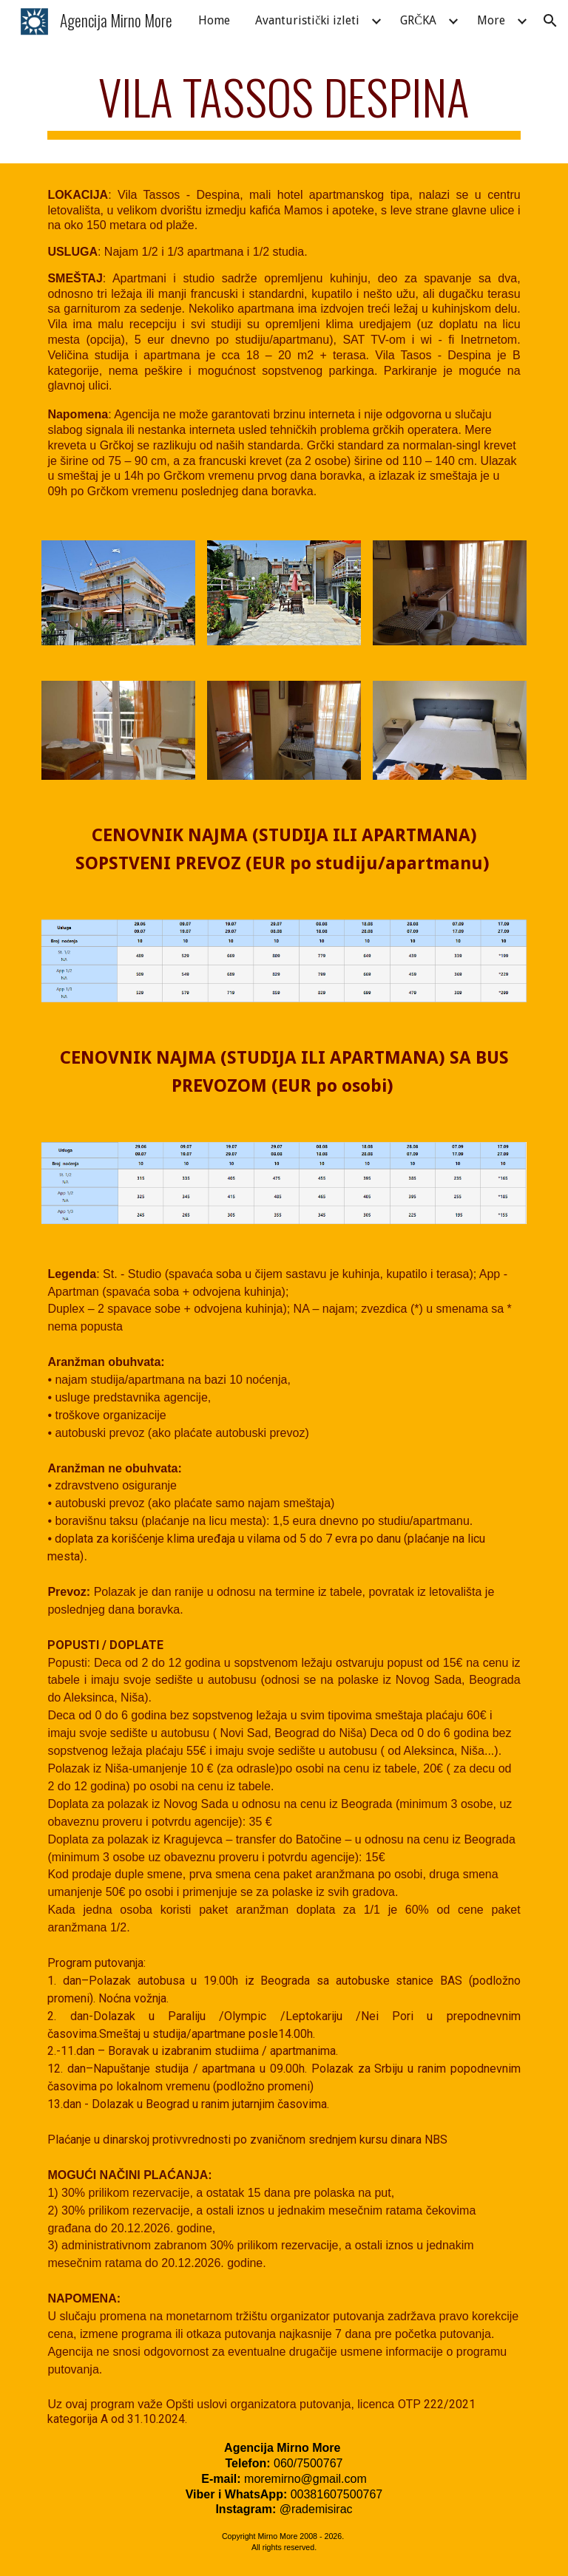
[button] (550, 20)
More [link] (491, 20)
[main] (283, 104)
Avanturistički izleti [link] (307, 20)
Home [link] (214, 20)
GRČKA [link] (418, 20)
